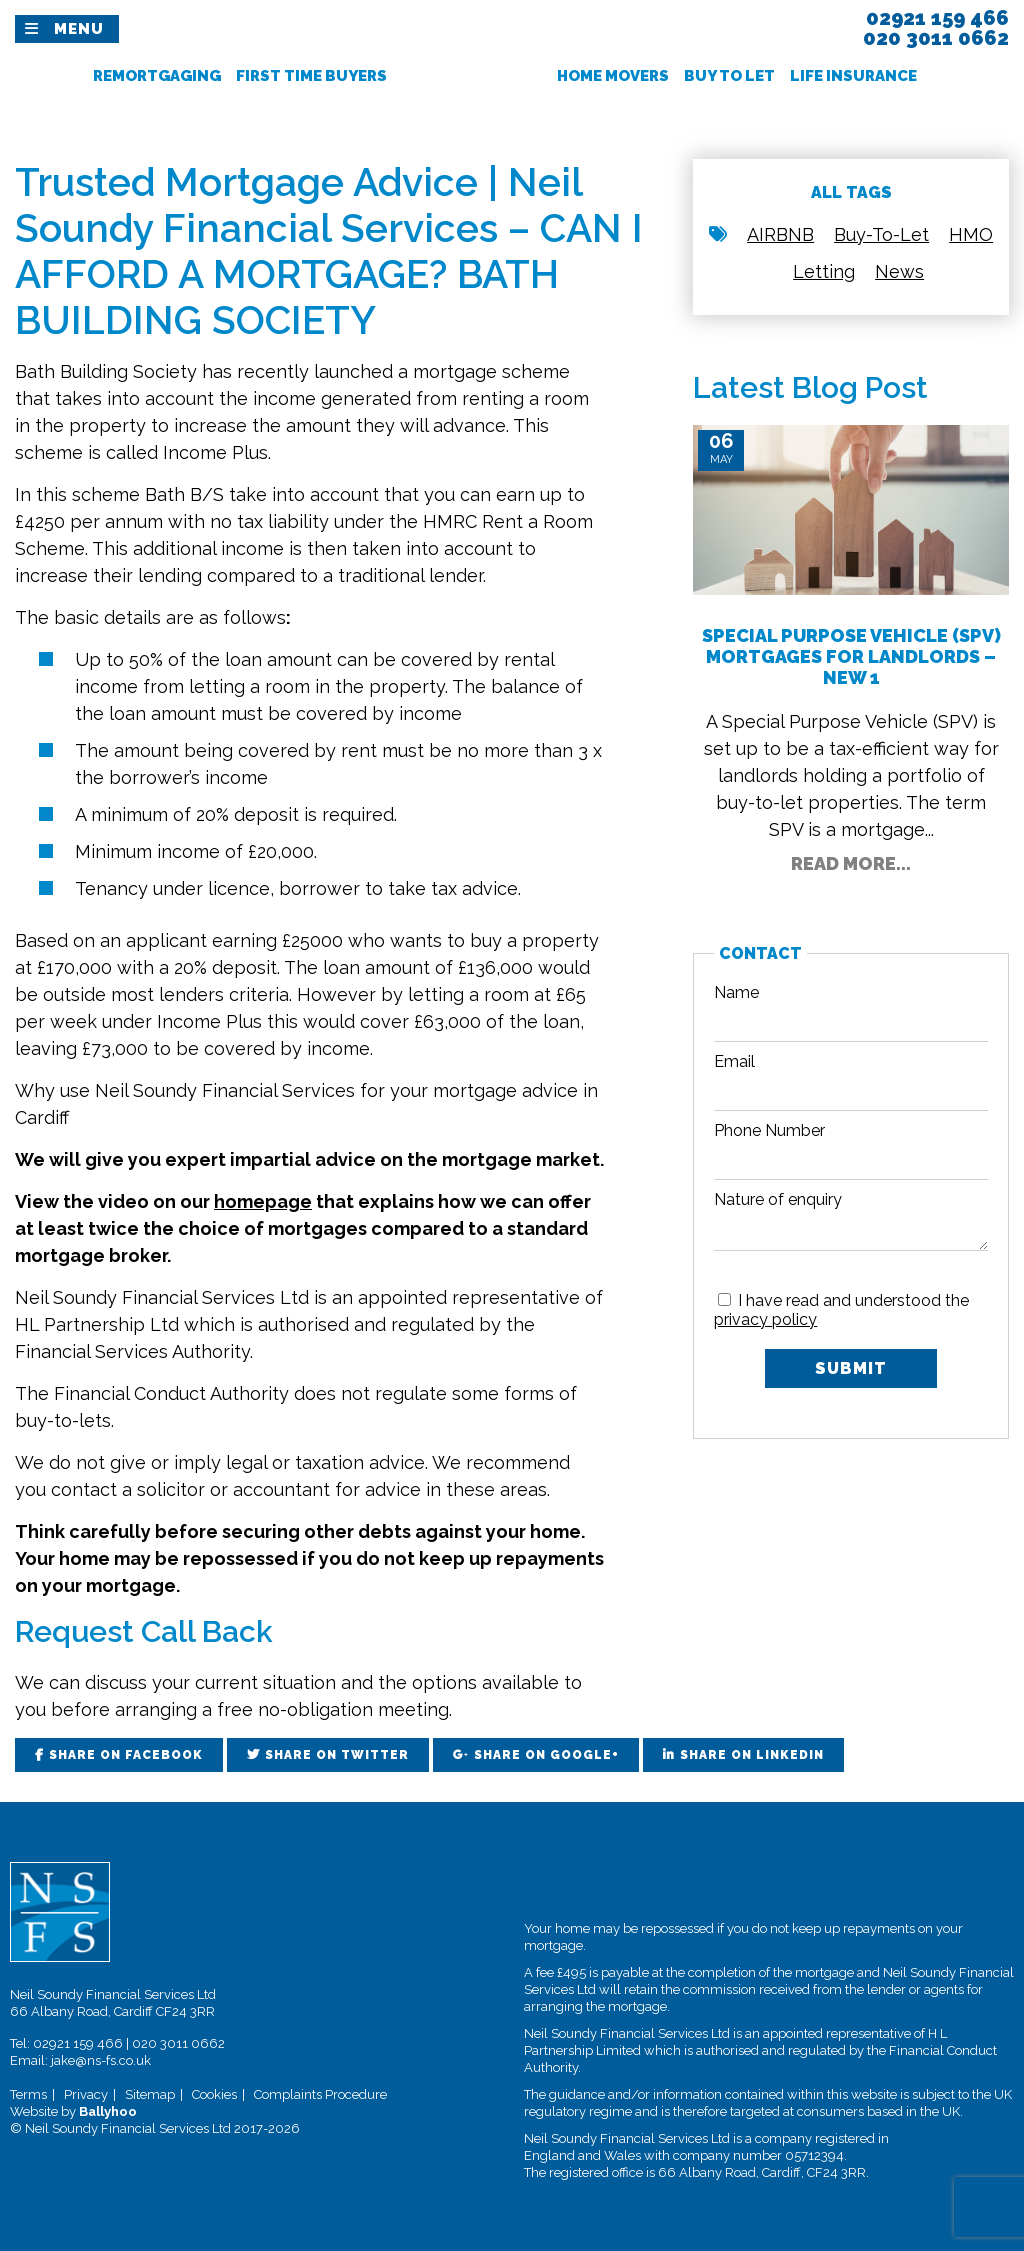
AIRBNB (780, 234)
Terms (28, 2094)
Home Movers (613, 76)
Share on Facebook (126, 1755)
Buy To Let (729, 76)
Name (736, 992)
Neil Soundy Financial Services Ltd (162, 1297)
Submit (851, 1368)
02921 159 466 (78, 2043)
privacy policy (765, 1319)
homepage (263, 1201)
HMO (971, 234)
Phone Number (769, 1130)
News (899, 271)
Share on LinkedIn (752, 1755)
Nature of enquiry (778, 1199)
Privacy (86, 2094)
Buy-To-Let (881, 234)
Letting (824, 271)
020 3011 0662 (178, 2043)
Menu (79, 29)
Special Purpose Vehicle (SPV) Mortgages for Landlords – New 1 (851, 656)
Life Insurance (853, 76)
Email (734, 1061)
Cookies (214, 2094)
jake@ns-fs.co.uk (101, 2060)
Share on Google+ (546, 1755)
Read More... (851, 863)
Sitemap (150, 2094)
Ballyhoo (108, 2111)
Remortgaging (157, 76)
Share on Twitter (337, 1755)
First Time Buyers (311, 76)
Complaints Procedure (320, 2094)
